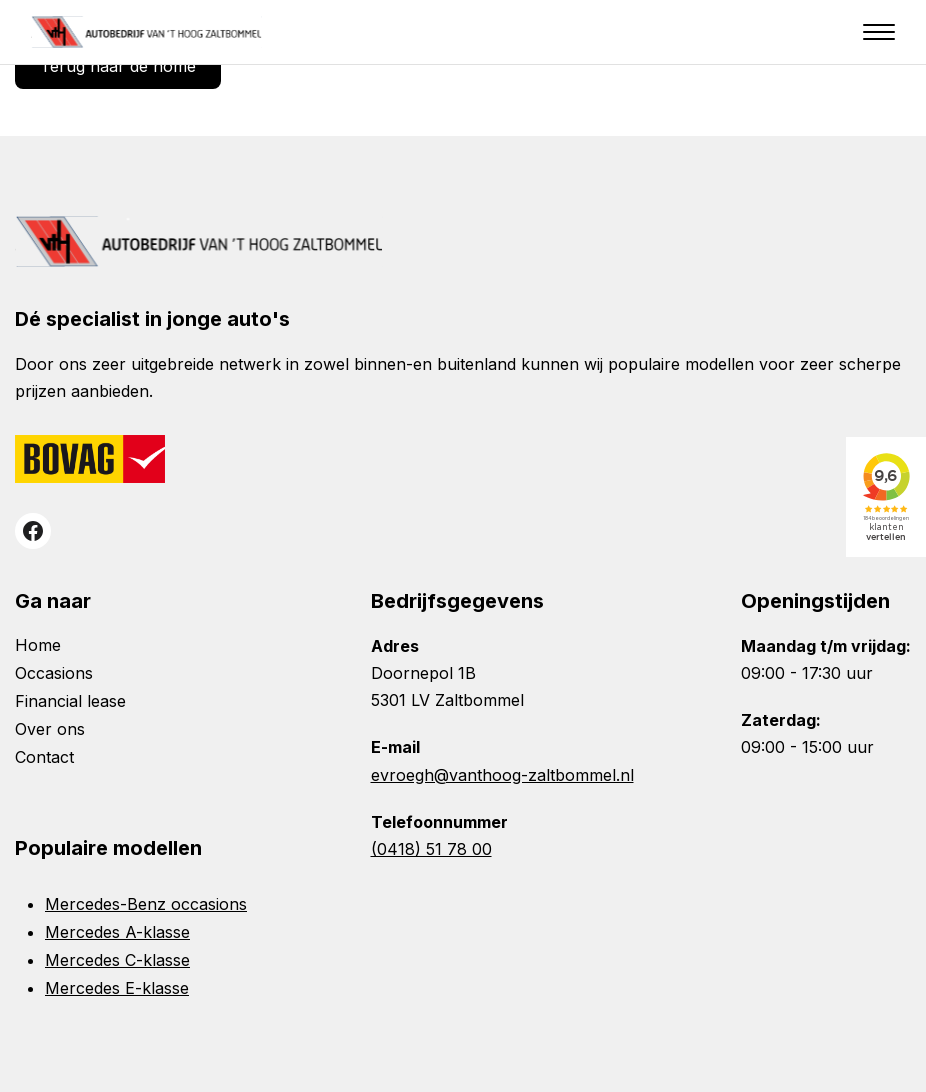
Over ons (50, 729)
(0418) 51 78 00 (431, 849)
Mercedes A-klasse (117, 932)
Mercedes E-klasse (117, 988)
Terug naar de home (118, 66)
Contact (44, 757)
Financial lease (70, 701)
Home (38, 645)
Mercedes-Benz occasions (146, 904)
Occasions (54, 673)
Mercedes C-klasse (117, 960)
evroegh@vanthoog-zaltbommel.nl (502, 775)
